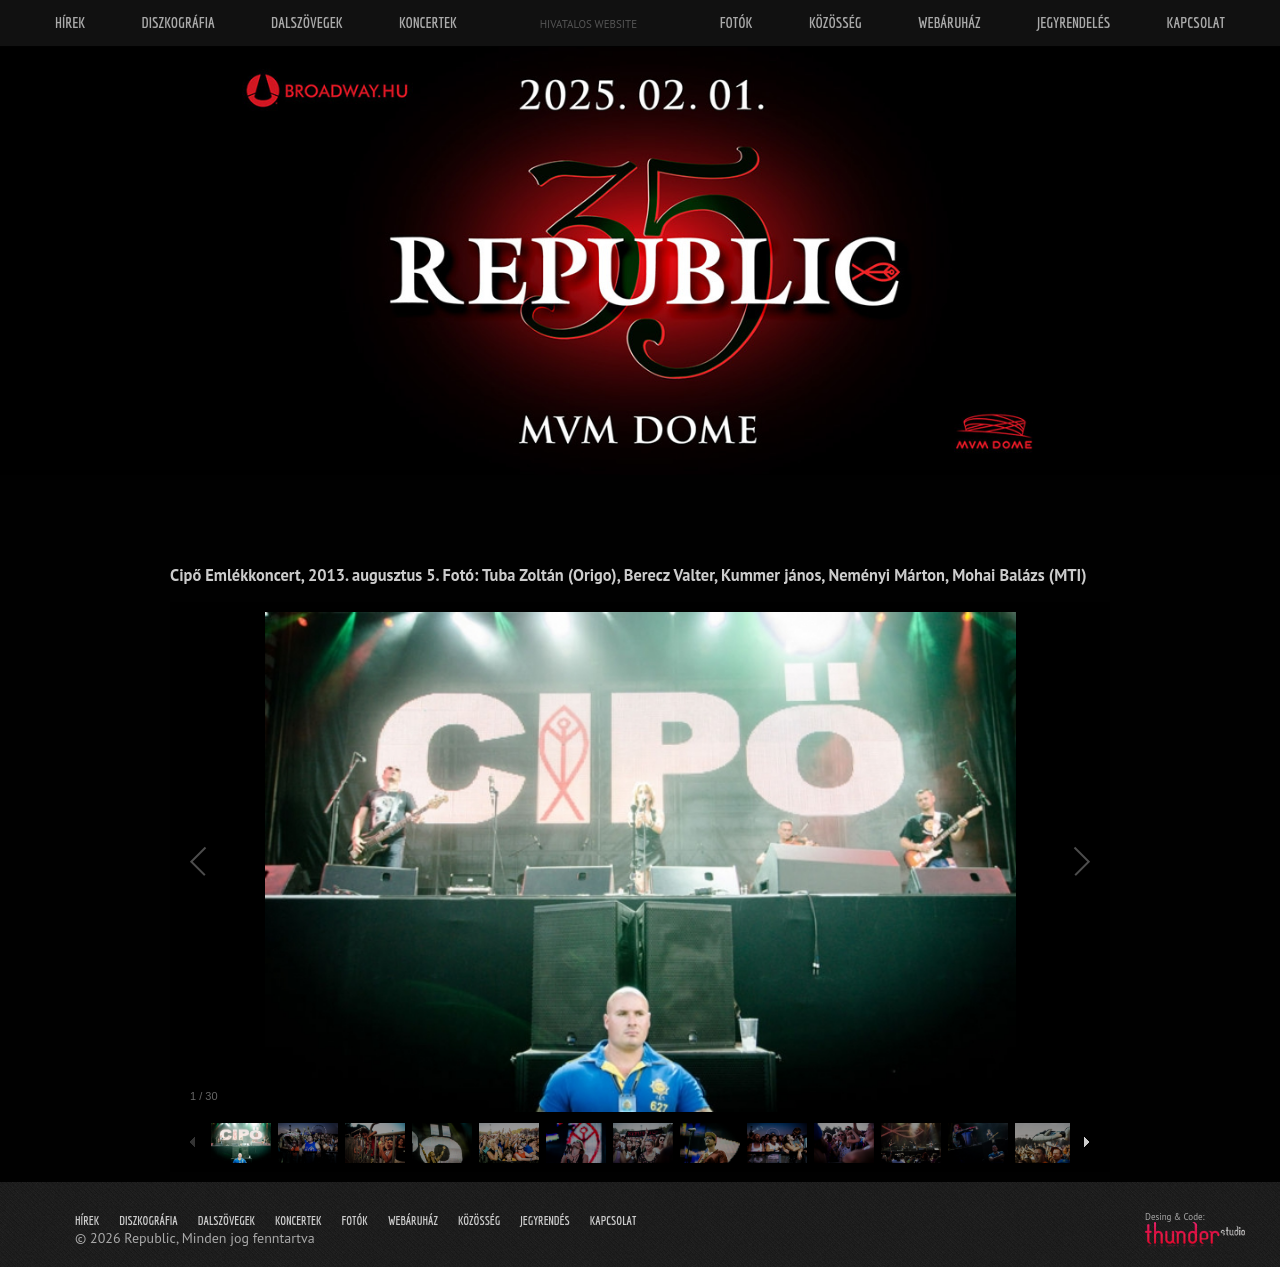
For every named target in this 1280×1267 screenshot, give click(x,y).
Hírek (87, 1220)
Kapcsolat (613, 1220)
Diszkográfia (148, 1220)
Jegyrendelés (1073, 22)
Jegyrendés (544, 1220)
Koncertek (298, 1220)
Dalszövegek (226, 1220)
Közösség (479, 1220)
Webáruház (413, 1220)
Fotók (355, 1220)
